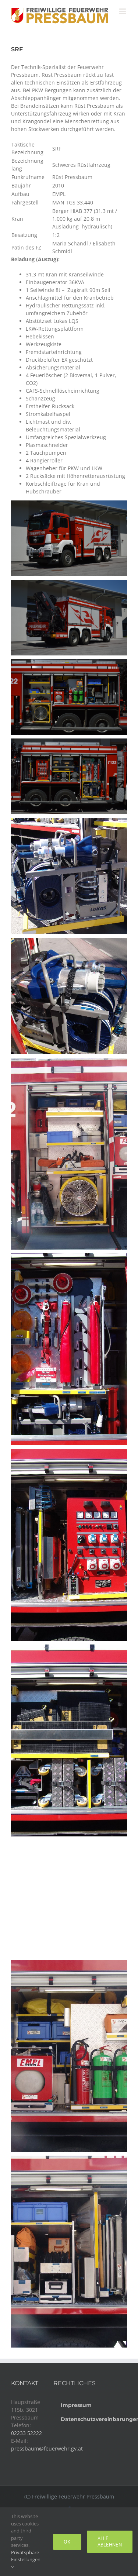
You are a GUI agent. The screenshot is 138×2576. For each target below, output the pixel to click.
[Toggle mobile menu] (123, 11)
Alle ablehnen (110, 2541)
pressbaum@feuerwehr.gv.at (47, 2448)
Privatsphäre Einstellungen (25, 2559)
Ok (67, 2541)
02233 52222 (26, 2432)
